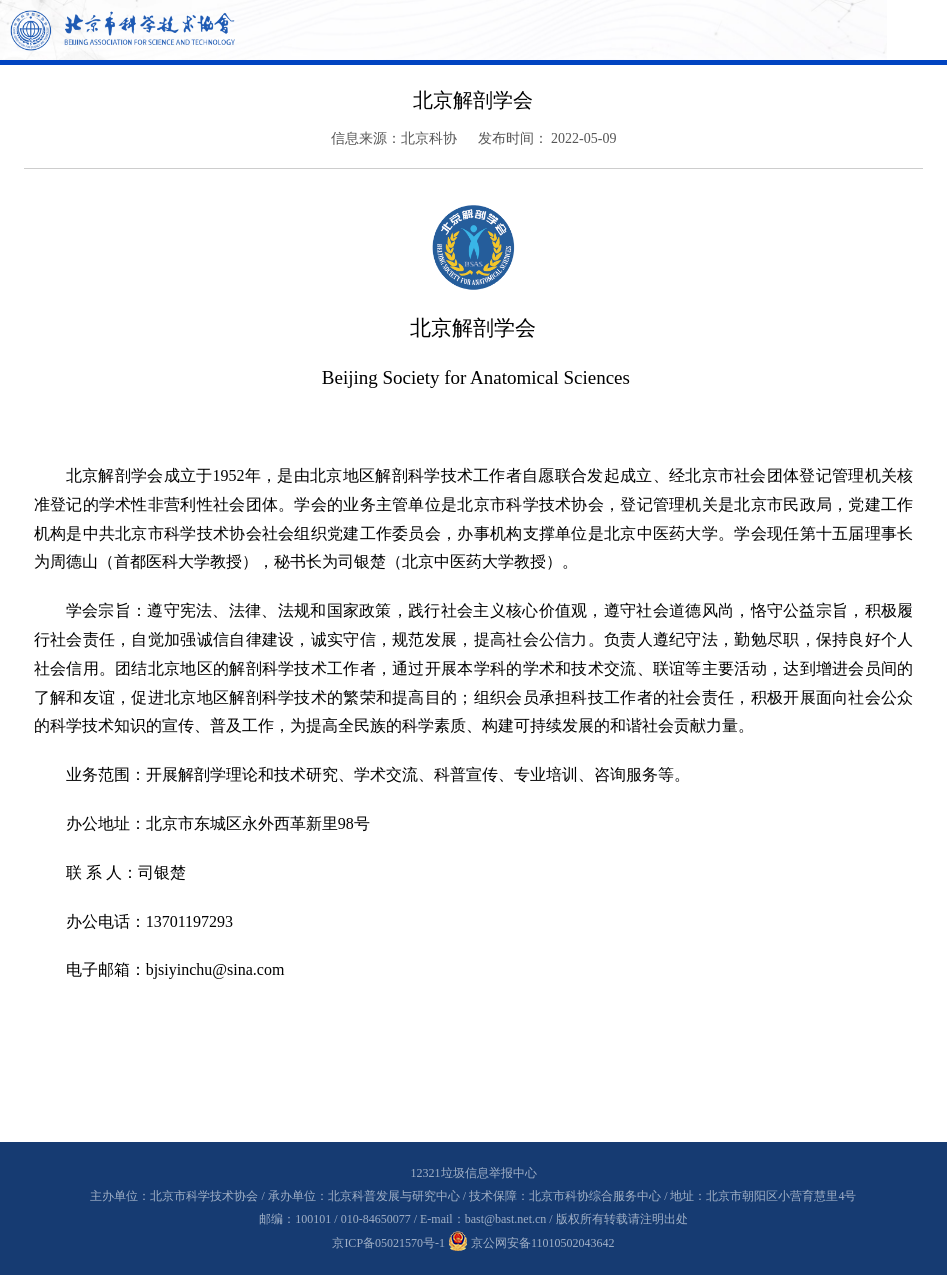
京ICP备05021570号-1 (388, 1243)
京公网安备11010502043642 (531, 1243)
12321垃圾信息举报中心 (474, 1173)
